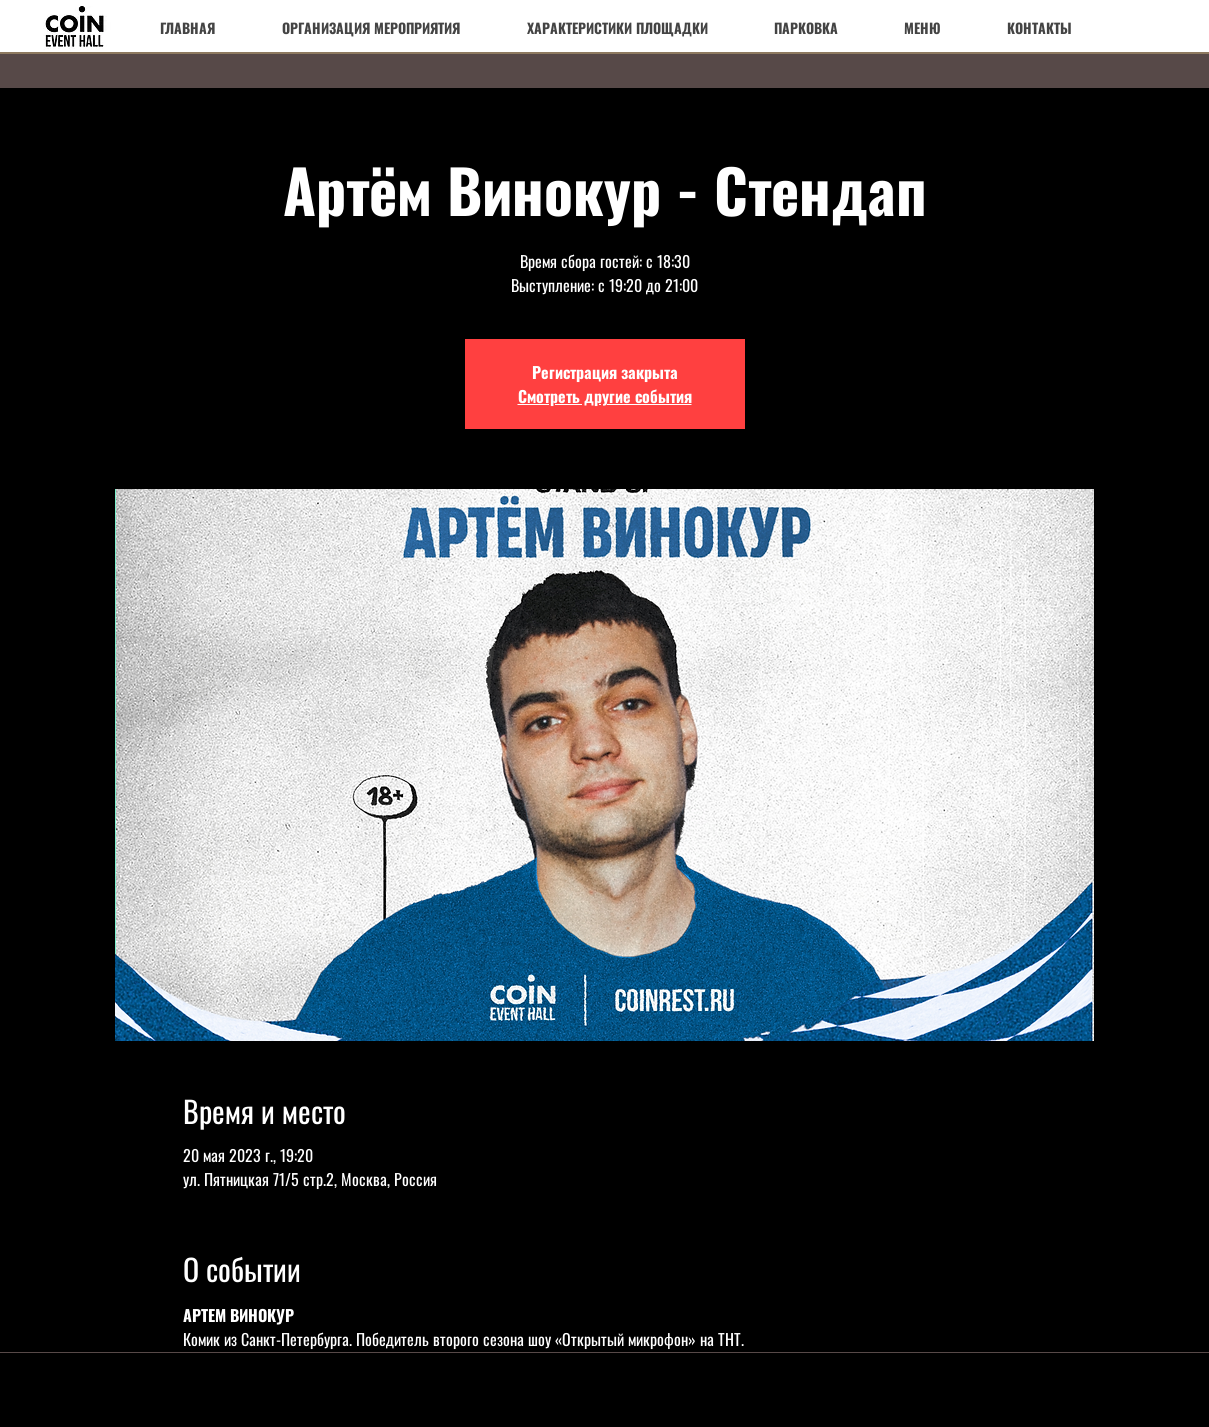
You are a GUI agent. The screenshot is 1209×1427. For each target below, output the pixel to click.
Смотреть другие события (605, 396)
